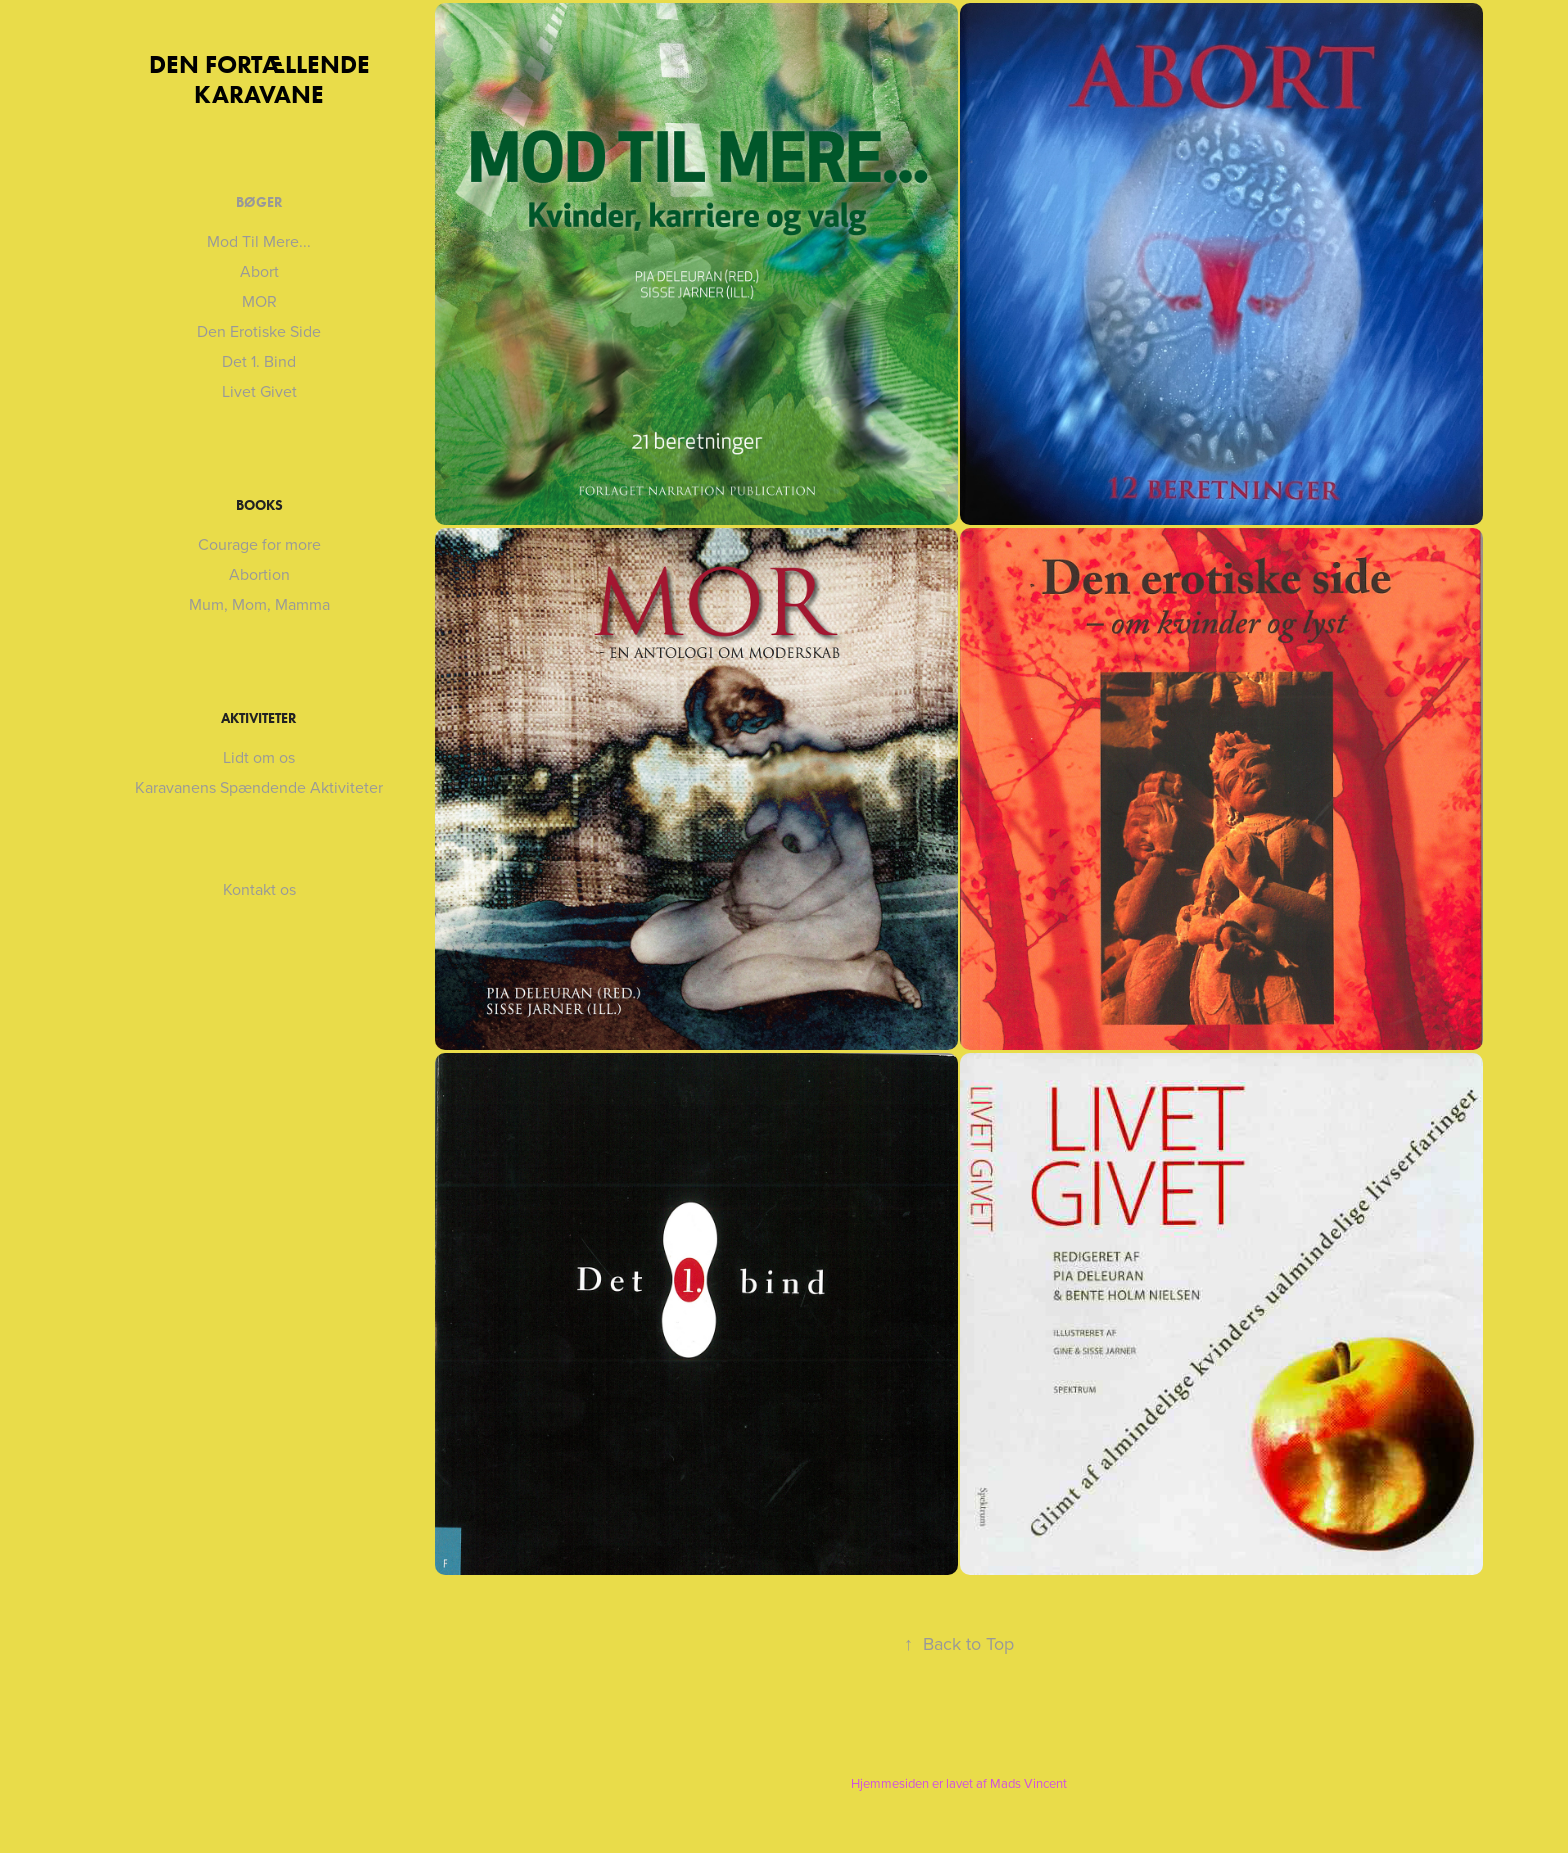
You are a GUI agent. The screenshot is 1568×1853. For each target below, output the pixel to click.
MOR (259, 301)
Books (259, 505)
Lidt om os (259, 757)
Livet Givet (259, 391)
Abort (259, 271)
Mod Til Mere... (259, 241)
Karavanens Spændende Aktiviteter (259, 787)
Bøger (259, 202)
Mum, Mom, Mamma (259, 604)
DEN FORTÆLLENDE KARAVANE (262, 79)
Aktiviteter (259, 718)
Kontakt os (259, 889)
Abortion (259, 574)
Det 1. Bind (259, 361)
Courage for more (259, 544)
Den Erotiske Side (259, 331)
